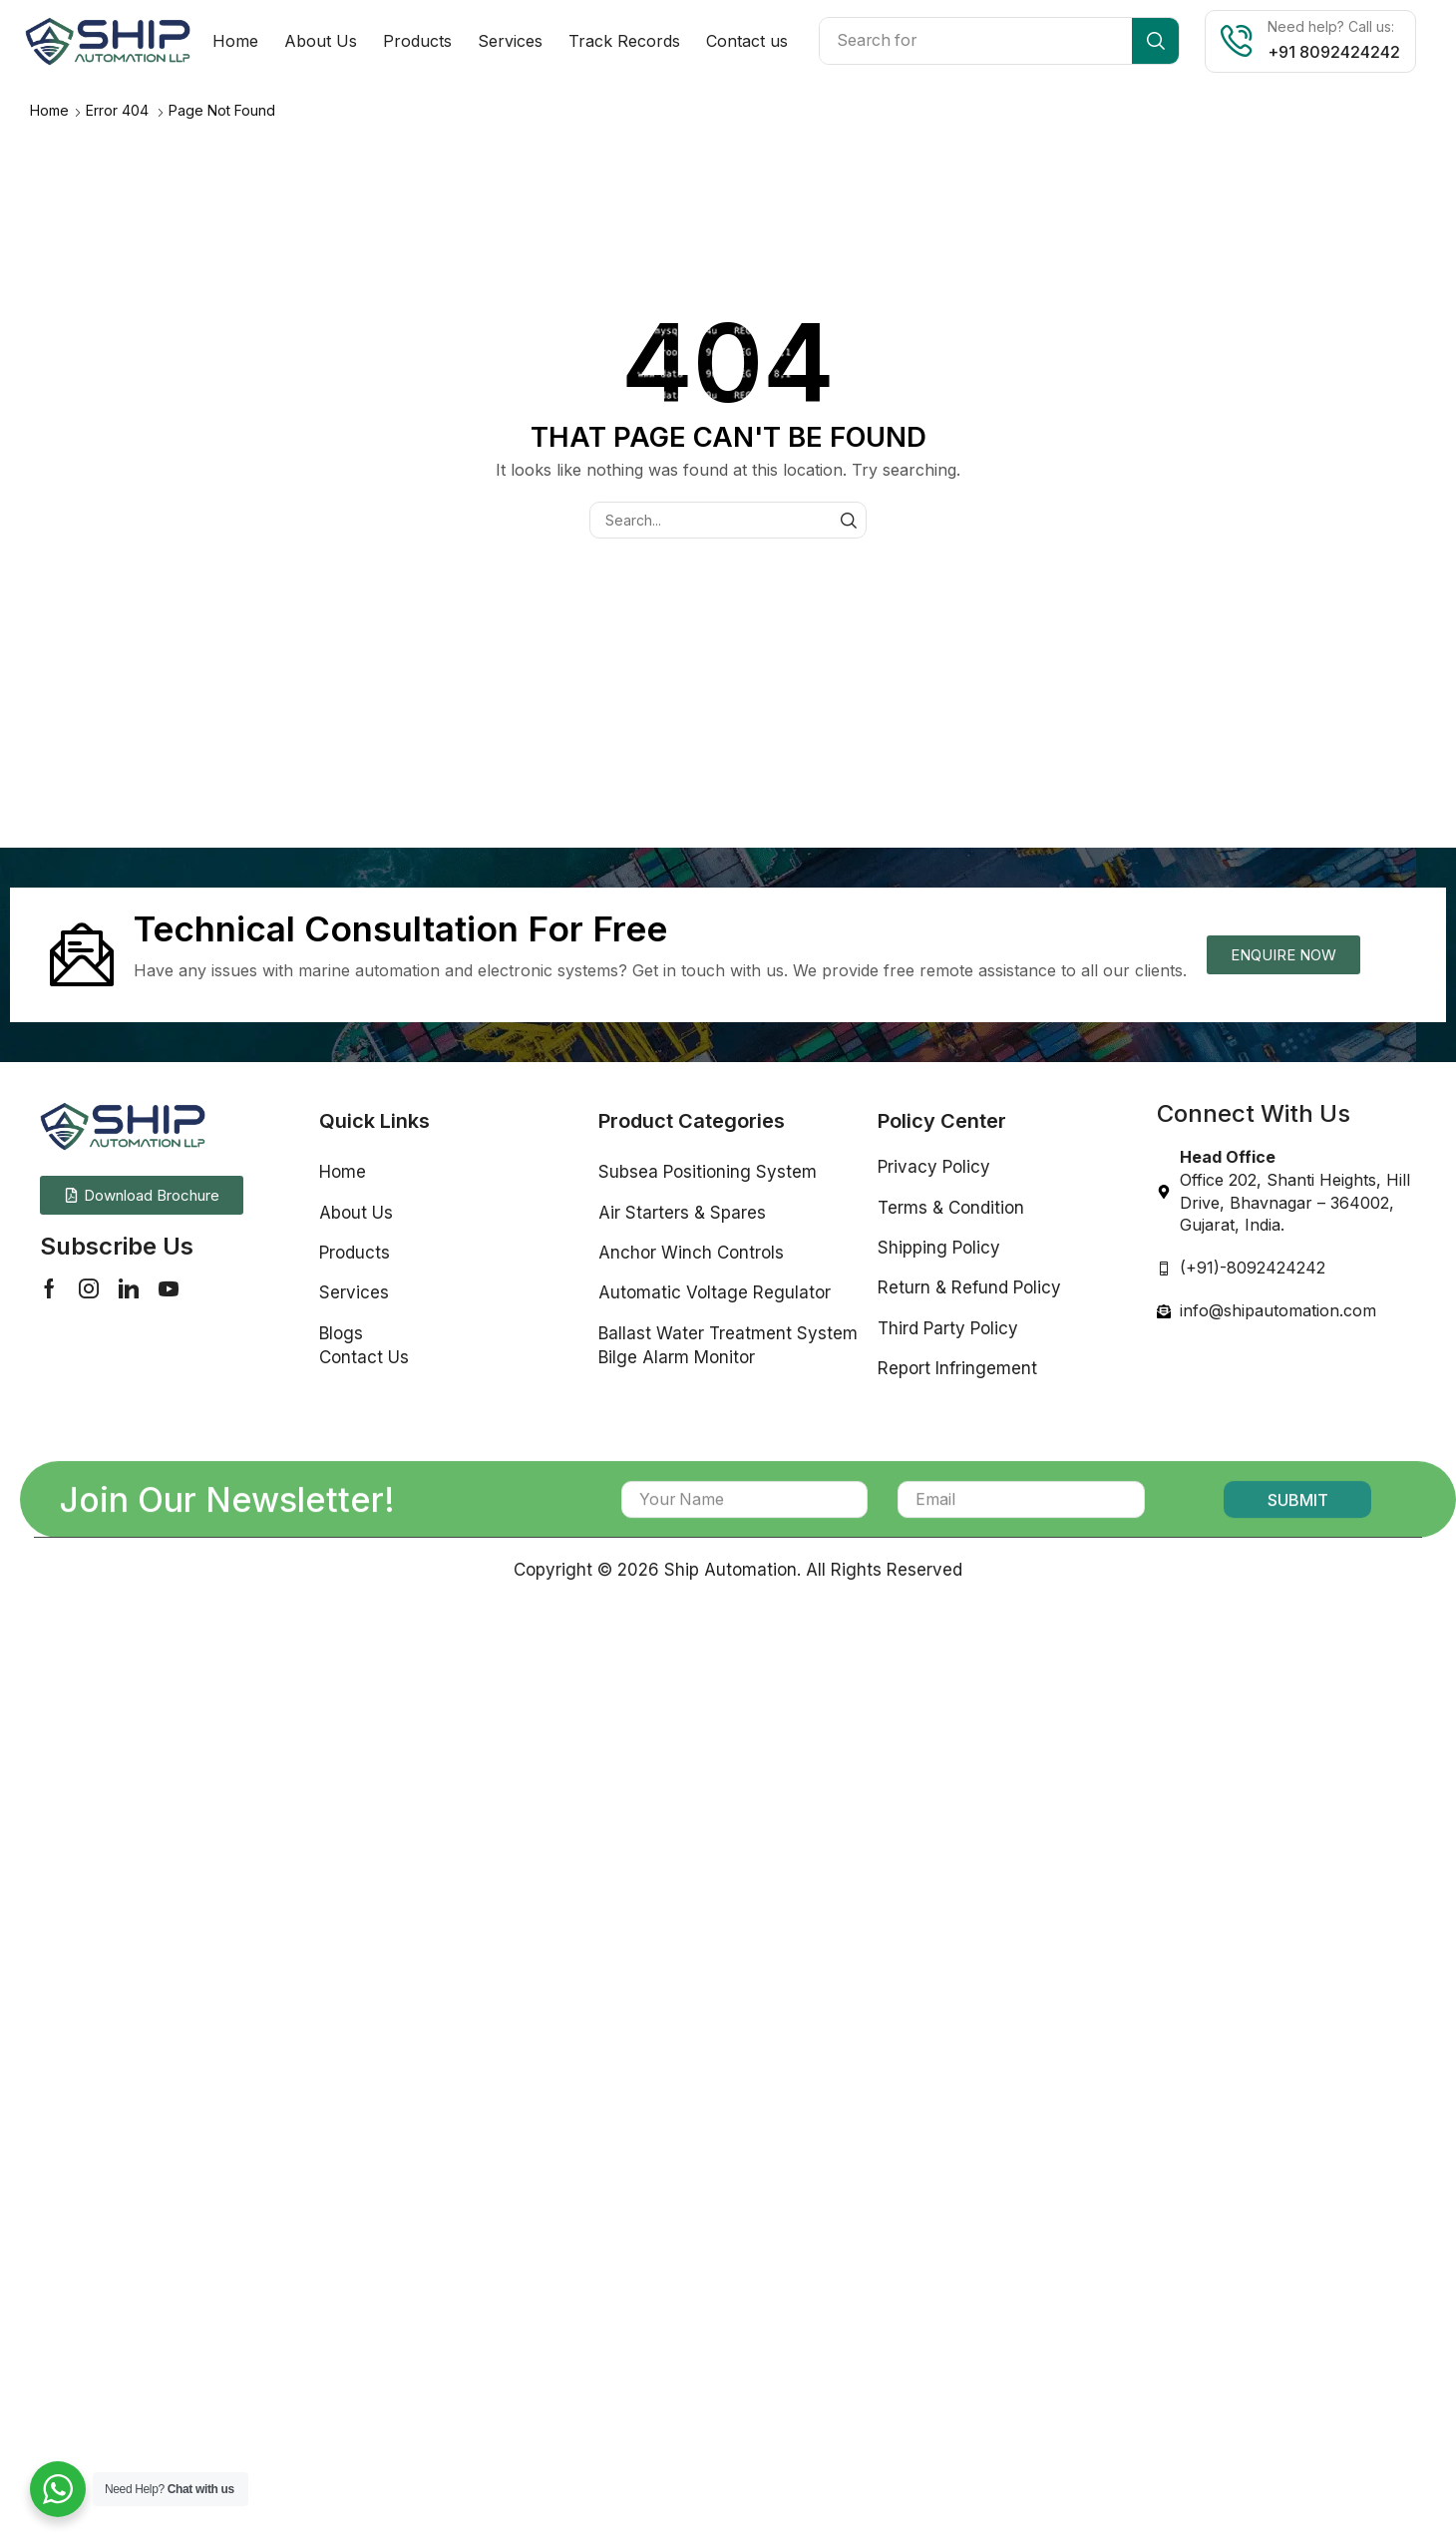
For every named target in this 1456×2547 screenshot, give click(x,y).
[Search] (1155, 41)
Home (49, 110)
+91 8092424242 (1334, 52)
